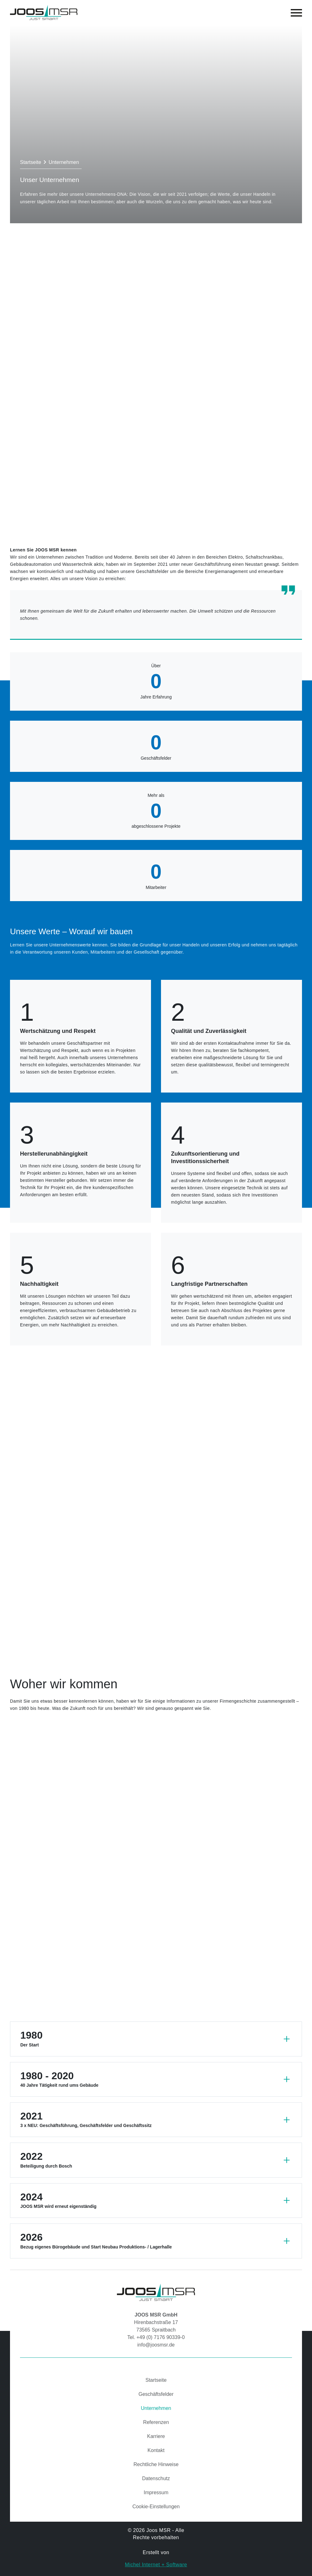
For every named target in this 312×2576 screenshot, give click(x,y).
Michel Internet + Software (156, 2564)
